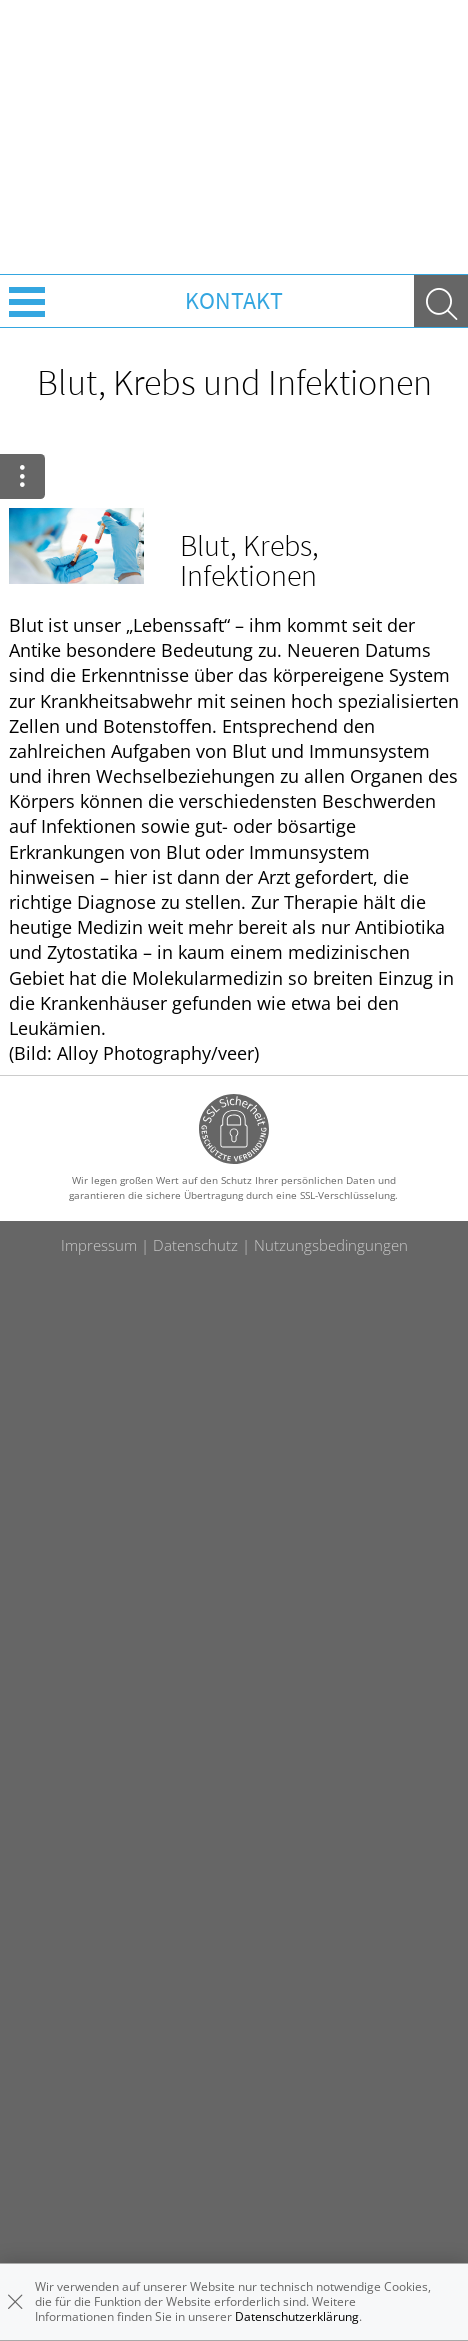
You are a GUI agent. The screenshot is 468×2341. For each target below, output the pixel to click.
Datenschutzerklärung (297, 2316)
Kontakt (234, 300)
